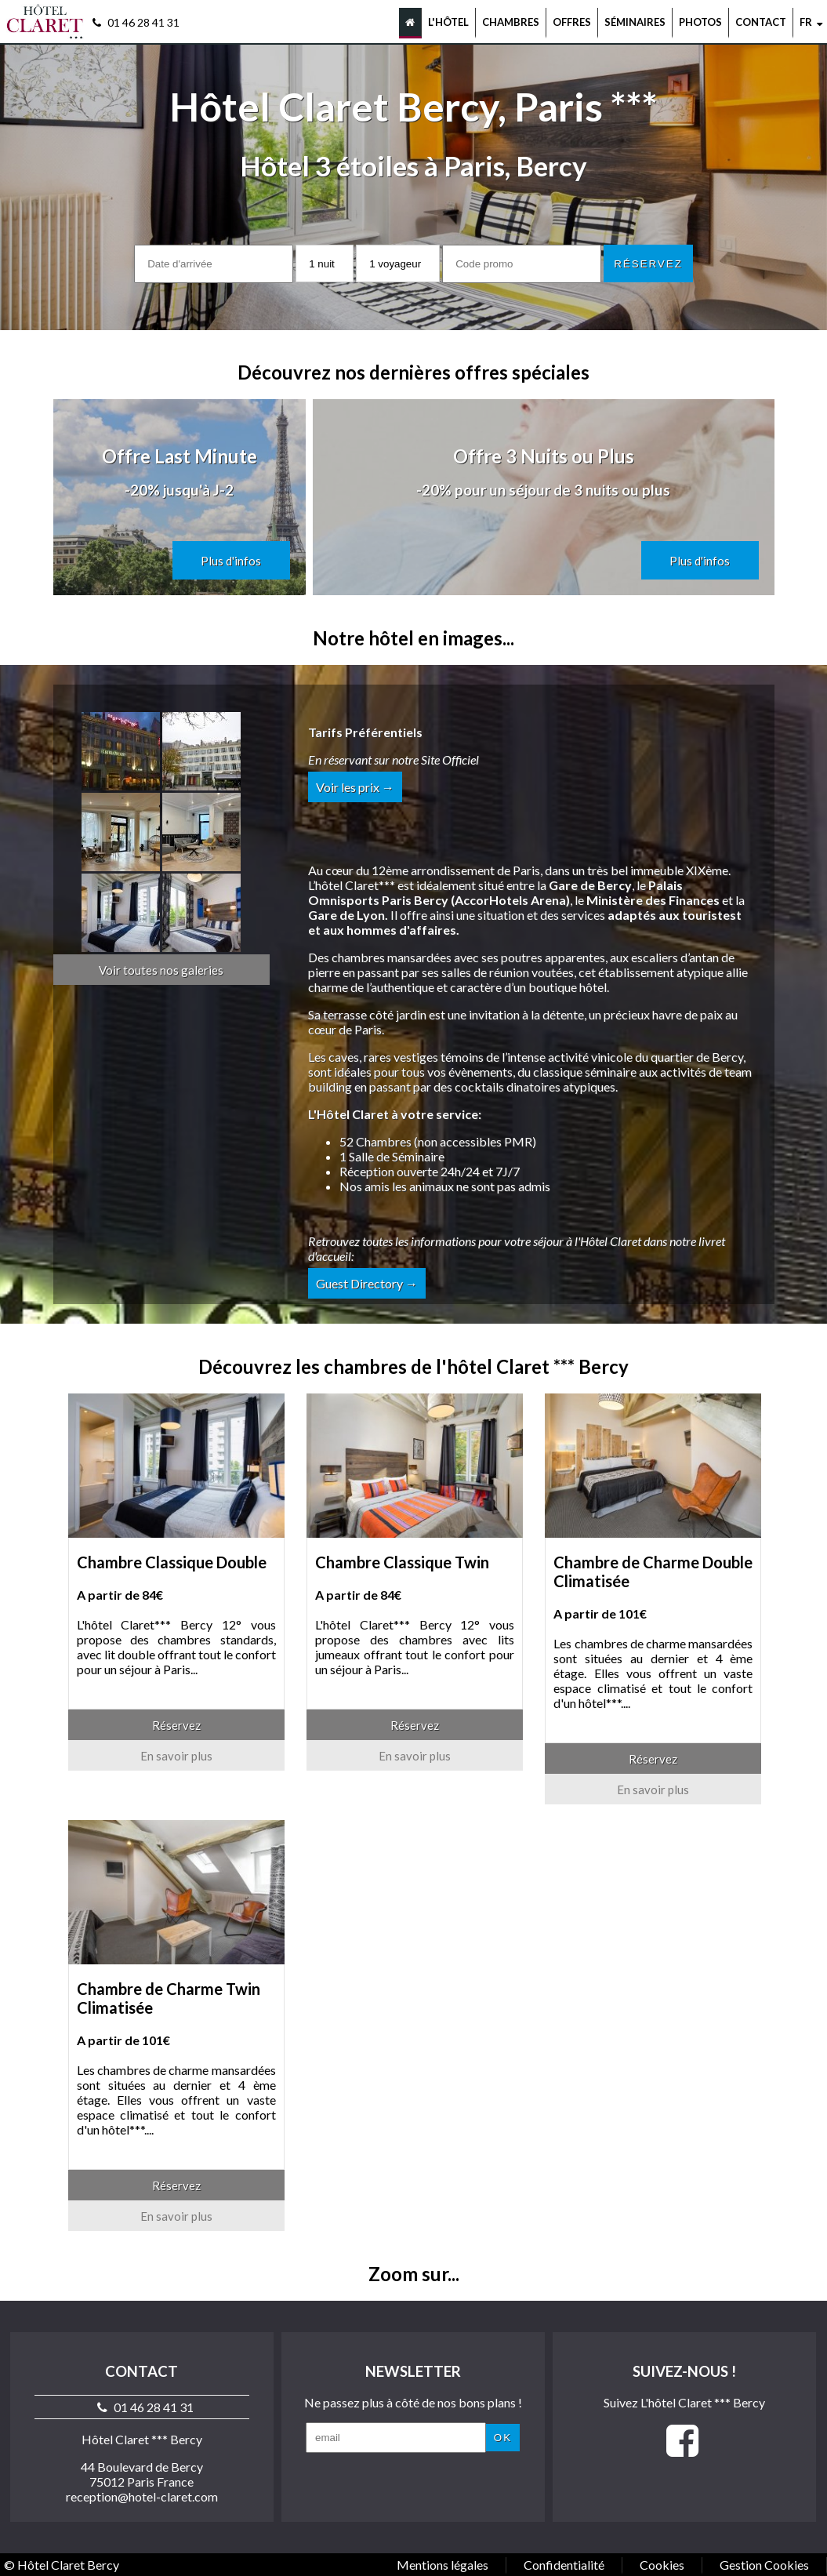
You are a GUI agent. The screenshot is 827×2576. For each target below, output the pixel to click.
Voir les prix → (355, 786)
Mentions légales (442, 2564)
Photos (700, 22)
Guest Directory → (367, 1283)
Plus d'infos (231, 561)
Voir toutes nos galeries (161, 970)
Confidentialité (564, 2564)
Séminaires (635, 22)
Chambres (510, 22)
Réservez (176, 1725)
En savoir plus (176, 1756)
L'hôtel (448, 22)
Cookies (662, 2564)
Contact (760, 22)
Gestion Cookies (764, 2564)
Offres (572, 22)
